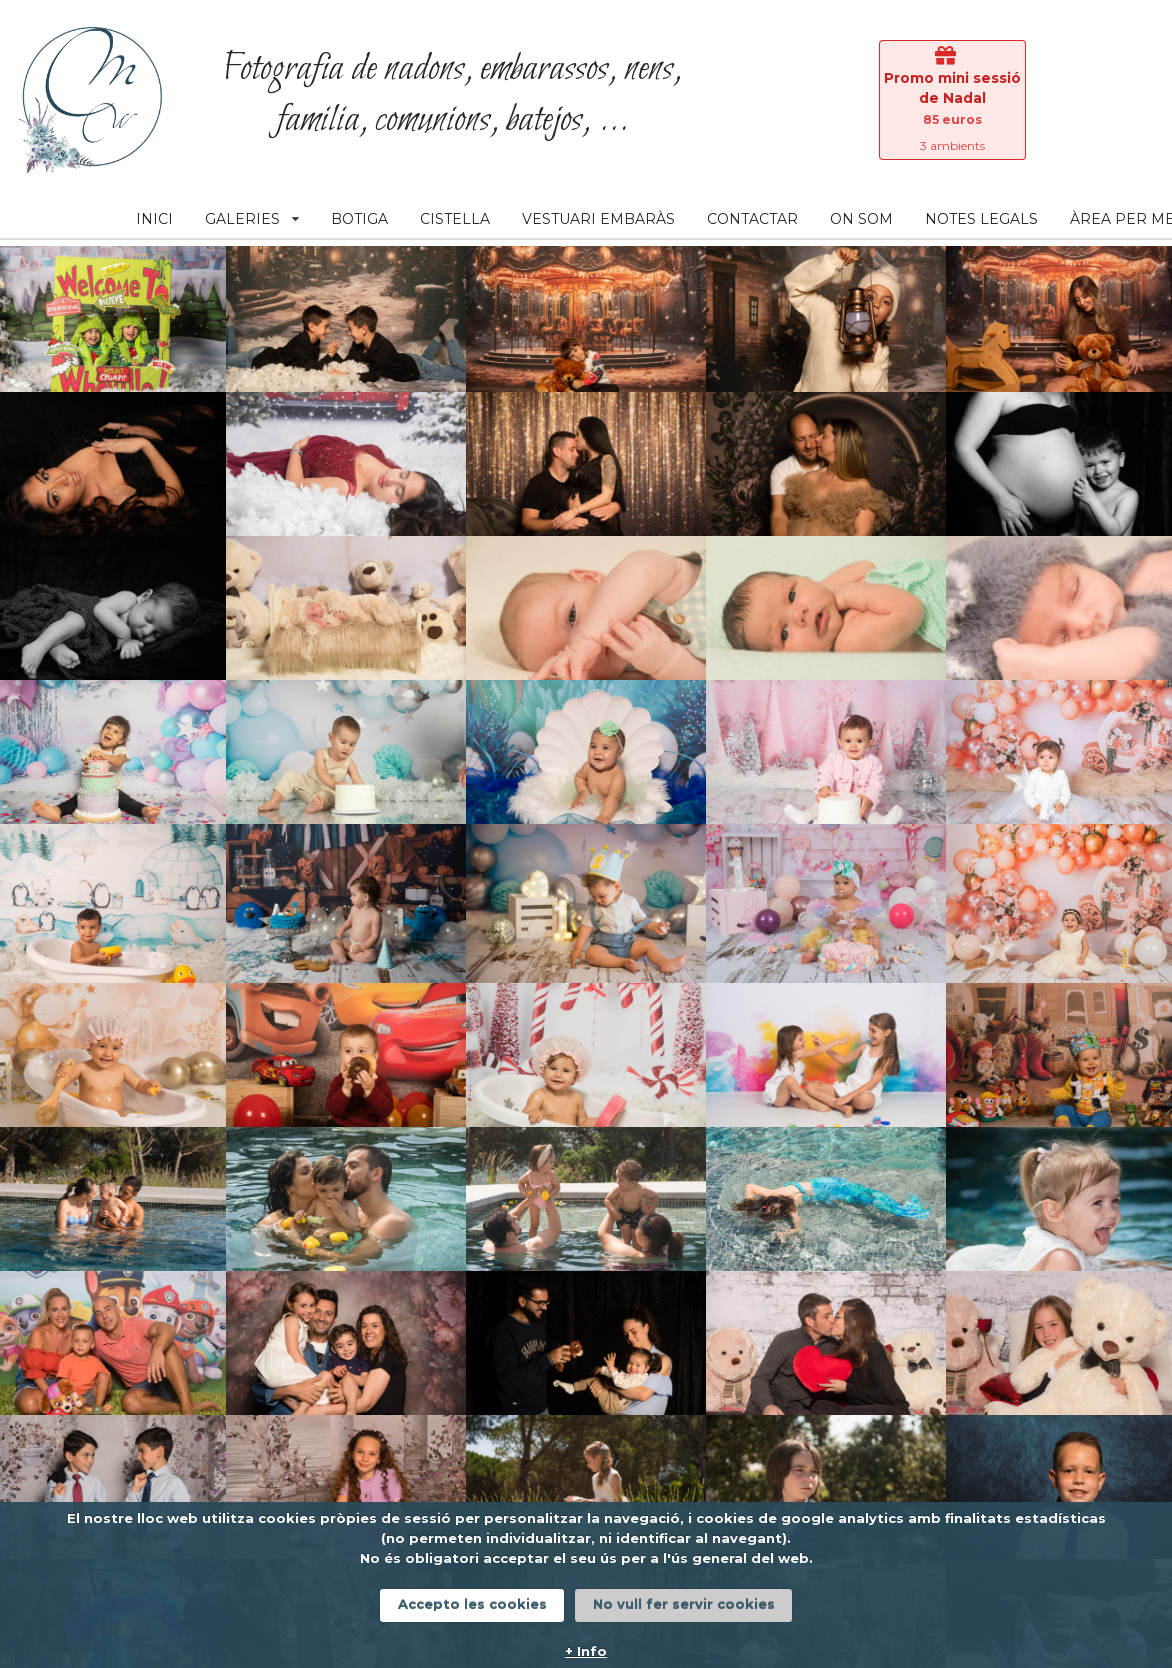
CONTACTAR (752, 219)
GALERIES (252, 219)
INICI (154, 219)
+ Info (586, 1651)
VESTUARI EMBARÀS (598, 219)
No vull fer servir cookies (684, 1604)
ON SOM (861, 219)
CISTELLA (455, 219)
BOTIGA (359, 219)
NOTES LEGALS (981, 219)
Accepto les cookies (472, 1604)
